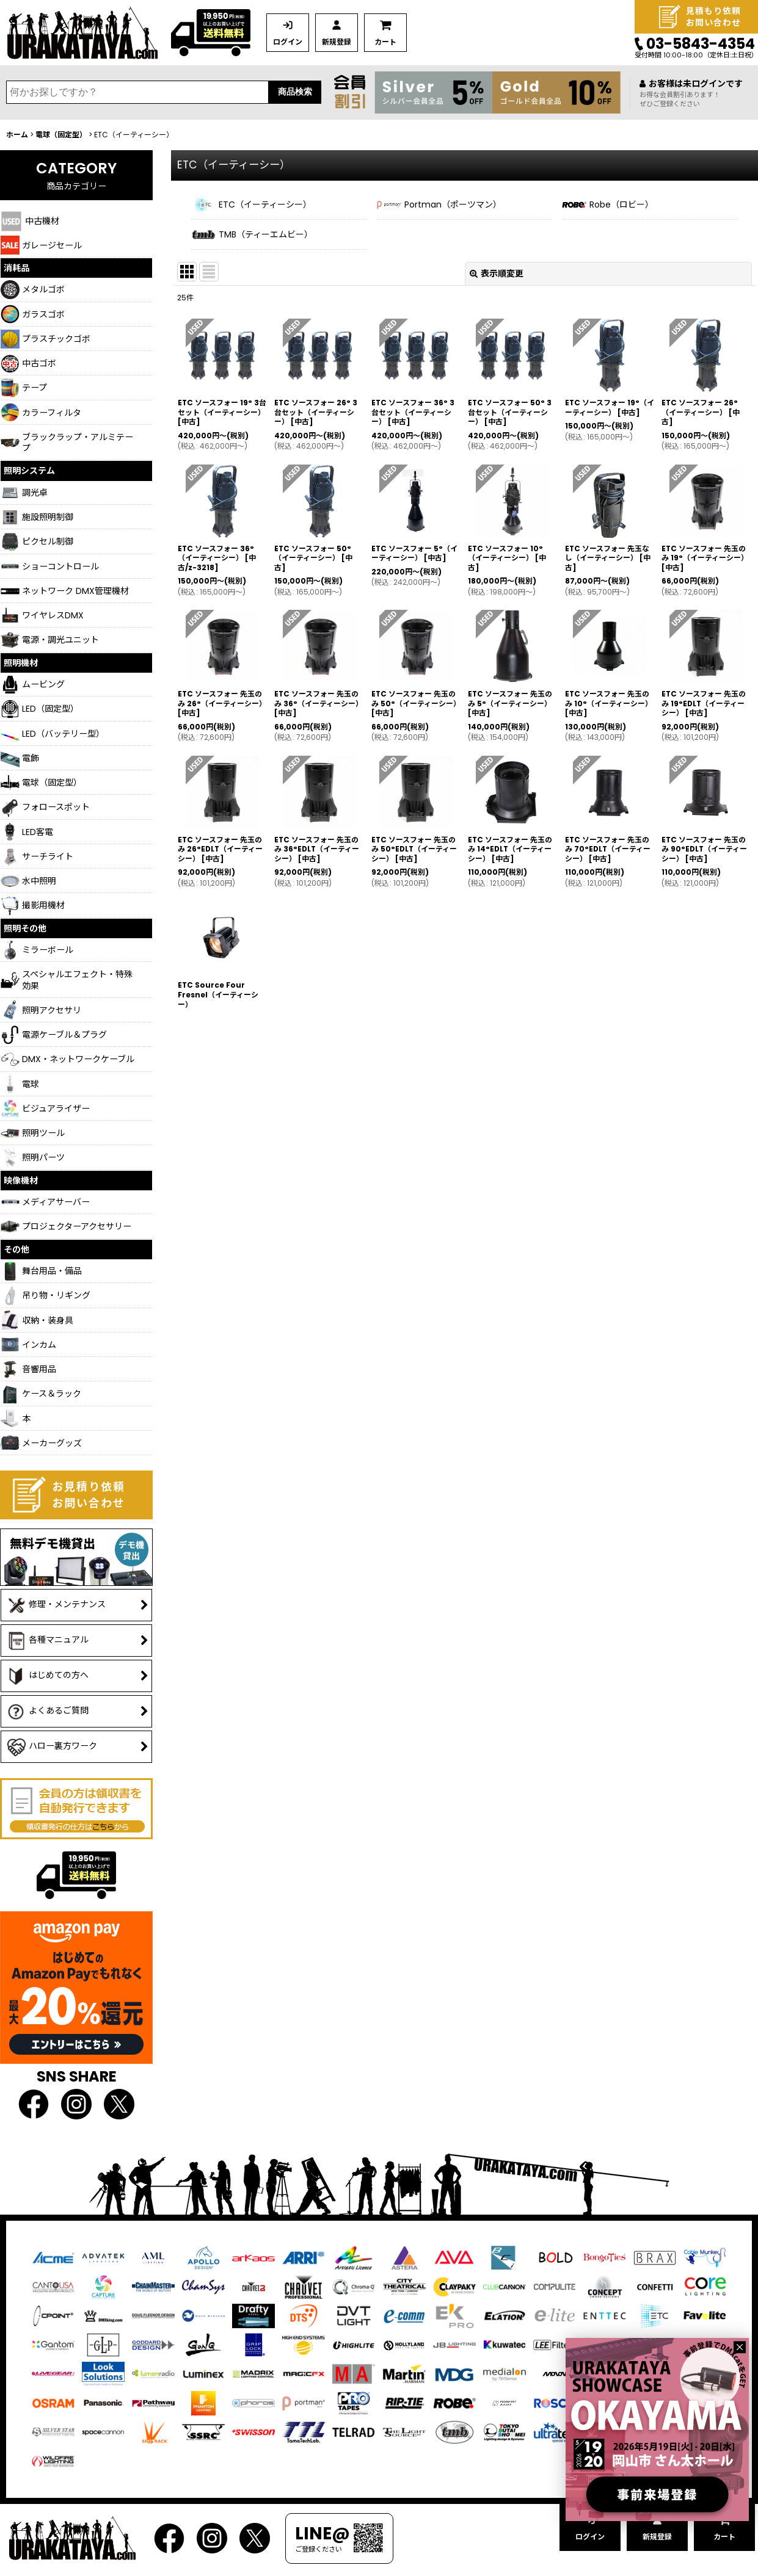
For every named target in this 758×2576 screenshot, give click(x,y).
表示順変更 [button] (496, 273)
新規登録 (336, 42)
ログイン (287, 42)
